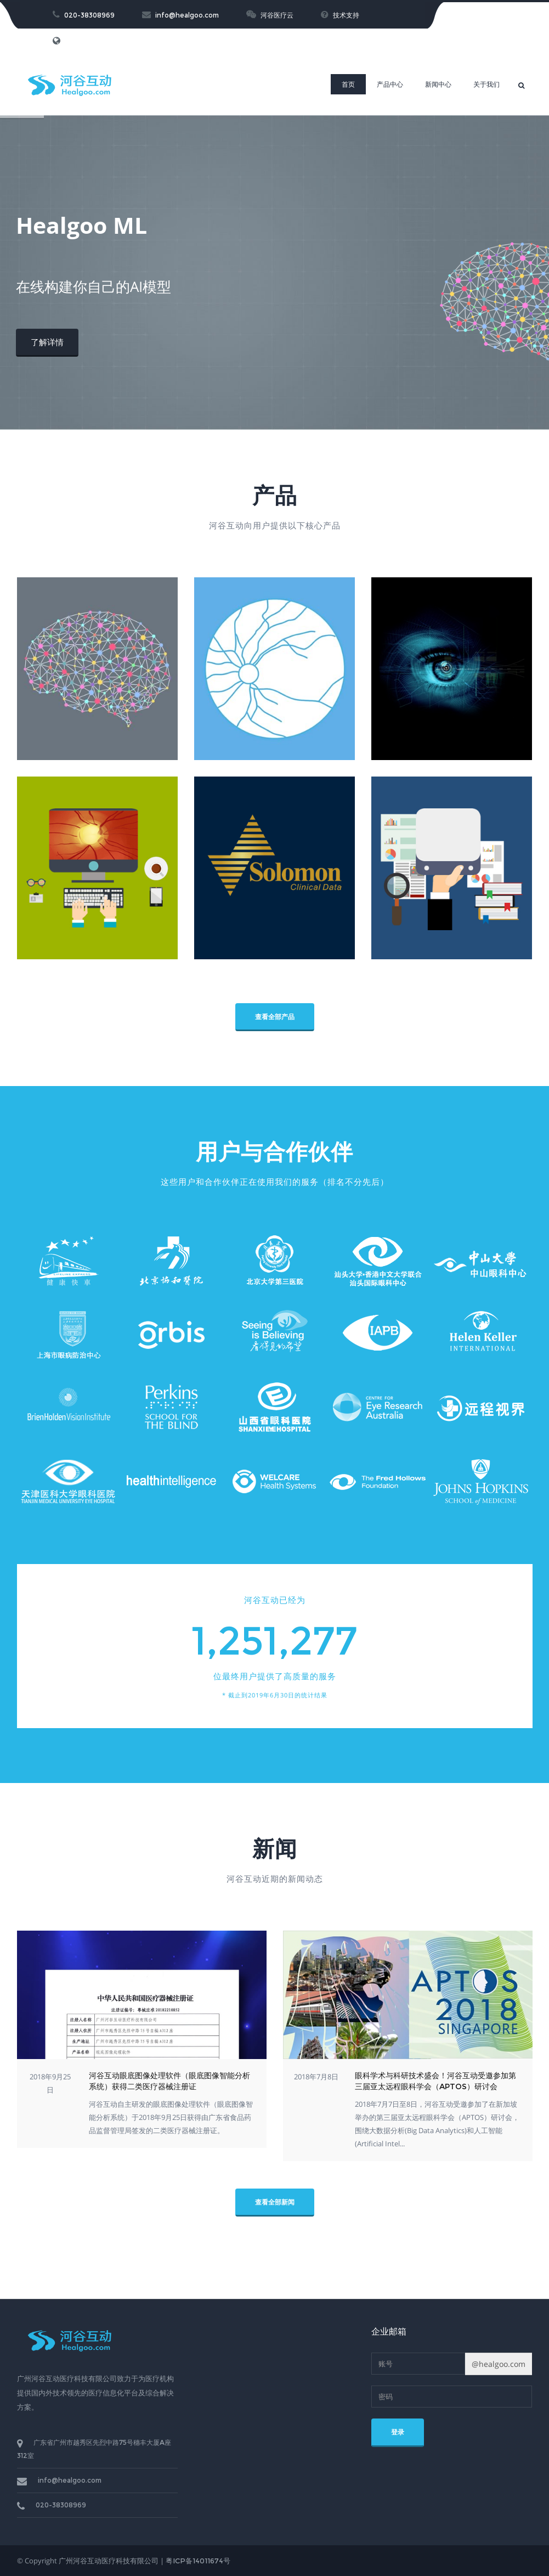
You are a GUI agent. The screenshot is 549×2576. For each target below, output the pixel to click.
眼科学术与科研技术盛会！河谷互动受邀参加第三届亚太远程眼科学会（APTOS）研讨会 (435, 2081)
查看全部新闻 (275, 2202)
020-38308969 (84, 15)
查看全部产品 (275, 1017)
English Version (84, 41)
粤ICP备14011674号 (198, 2560)
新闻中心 (438, 84)
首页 (348, 84)
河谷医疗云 (269, 15)
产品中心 (390, 84)
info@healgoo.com (180, 15)
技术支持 (340, 15)
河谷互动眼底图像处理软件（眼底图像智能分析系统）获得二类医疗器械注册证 (169, 2081)
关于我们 (486, 84)
